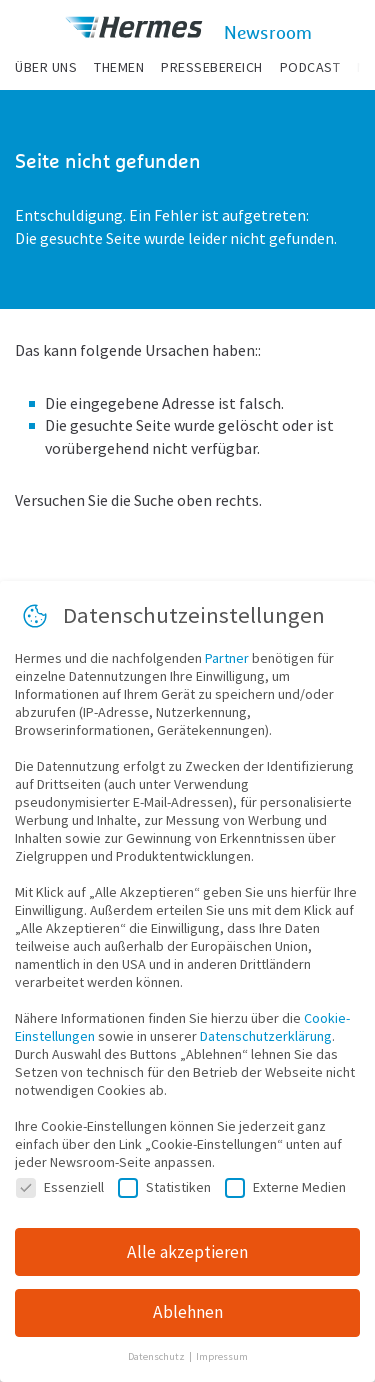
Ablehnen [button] (188, 1319)
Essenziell (60, 1193)
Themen (119, 67)
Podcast (310, 67)
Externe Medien (285, 1193)
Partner (227, 664)
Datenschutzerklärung (266, 1042)
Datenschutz (157, 1363)
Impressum (222, 1363)
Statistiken (164, 1193)
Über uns (46, 67)
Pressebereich (212, 67)
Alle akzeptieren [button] (187, 1258)
